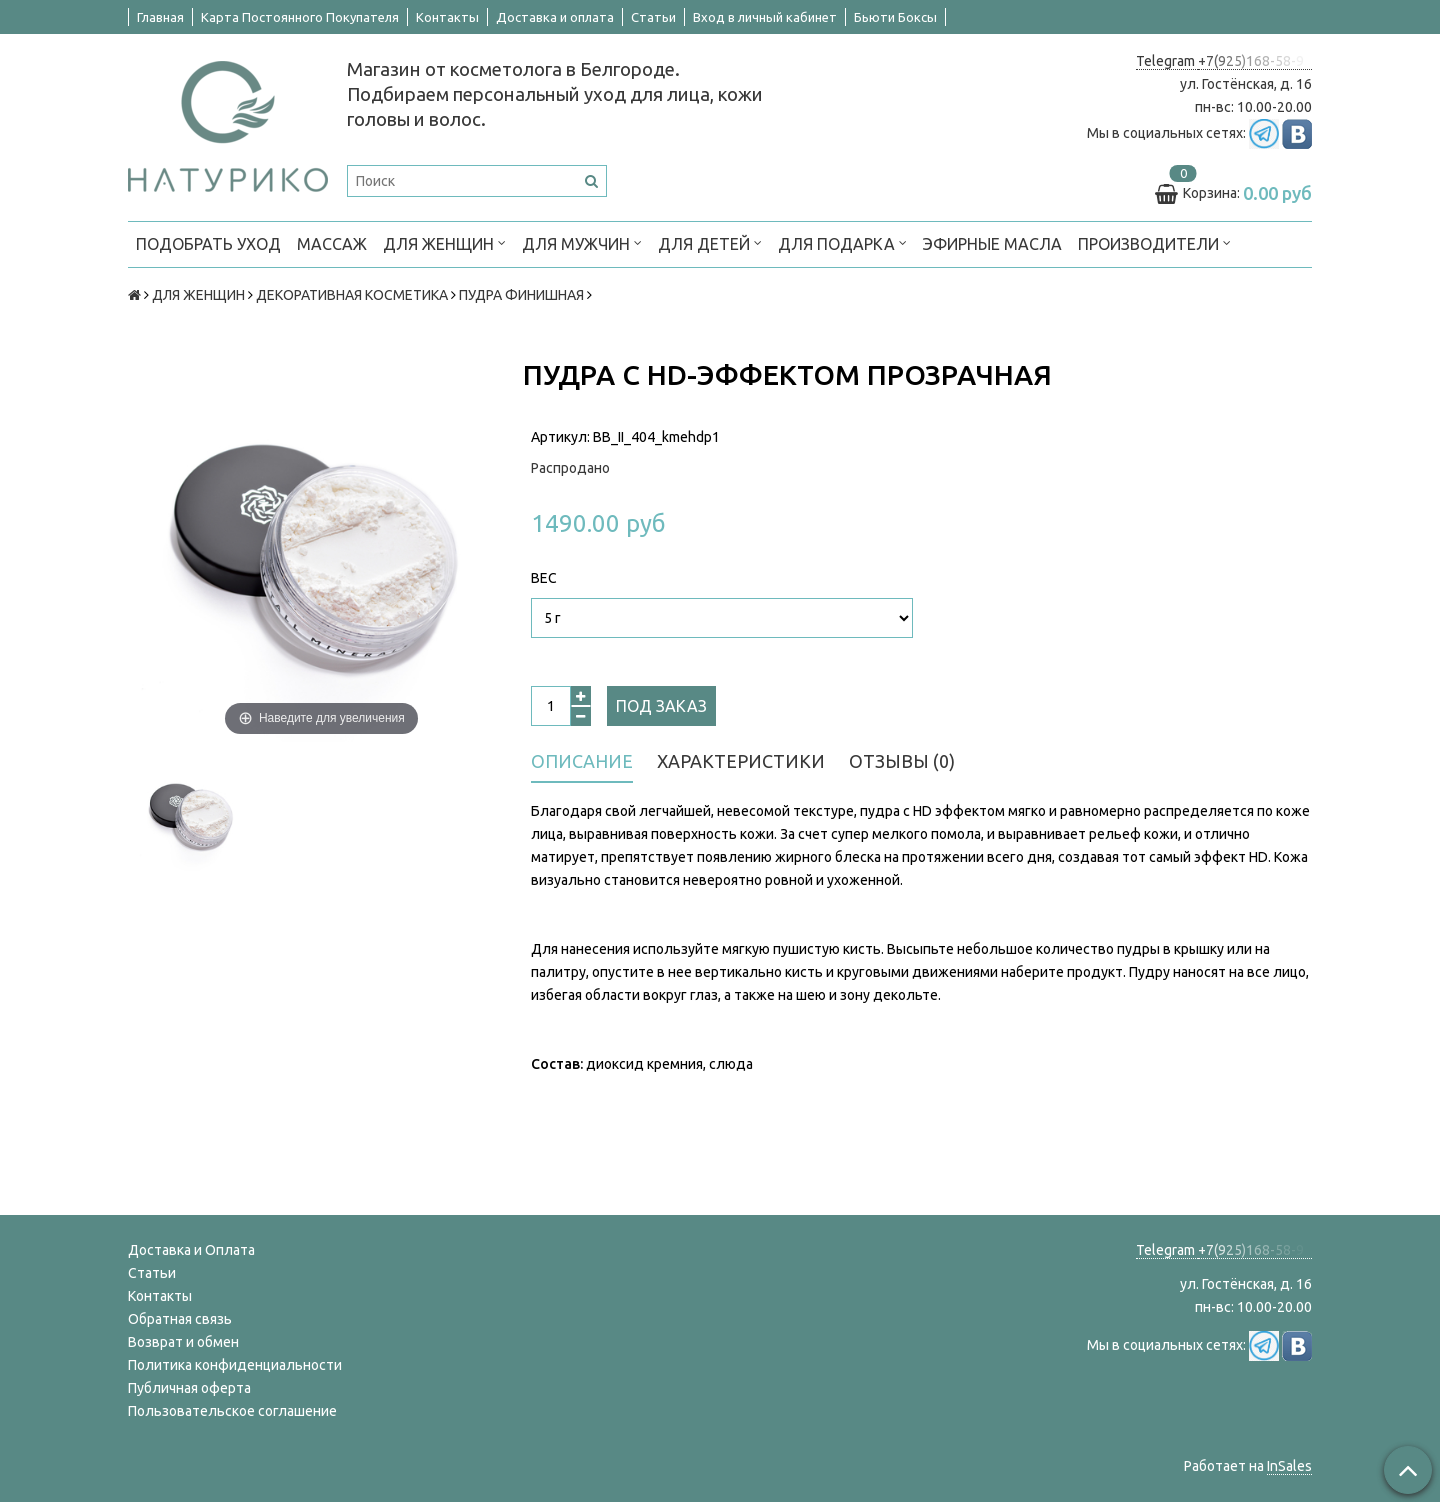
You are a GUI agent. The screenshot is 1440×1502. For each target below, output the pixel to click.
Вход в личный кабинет (765, 17)
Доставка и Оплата (191, 1250)
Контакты (447, 17)
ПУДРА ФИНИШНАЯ (521, 295)
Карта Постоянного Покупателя (300, 17)
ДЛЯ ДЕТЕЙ (710, 242)
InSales (1289, 1466)
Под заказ (661, 706)
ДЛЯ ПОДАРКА (842, 242)
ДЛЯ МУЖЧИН (582, 242)
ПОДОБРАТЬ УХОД (208, 244)
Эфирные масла (992, 244)
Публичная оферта (189, 1388)
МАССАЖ (332, 244)
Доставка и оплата (555, 17)
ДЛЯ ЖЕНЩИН (444, 242)
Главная (160, 17)
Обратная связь (180, 1319)
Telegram (1167, 61)
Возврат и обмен (183, 1342)
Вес (544, 578)
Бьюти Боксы (895, 17)
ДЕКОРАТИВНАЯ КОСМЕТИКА (352, 295)
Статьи (653, 17)
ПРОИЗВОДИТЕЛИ (1154, 242)
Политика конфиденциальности (235, 1365)
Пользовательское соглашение (232, 1411)
